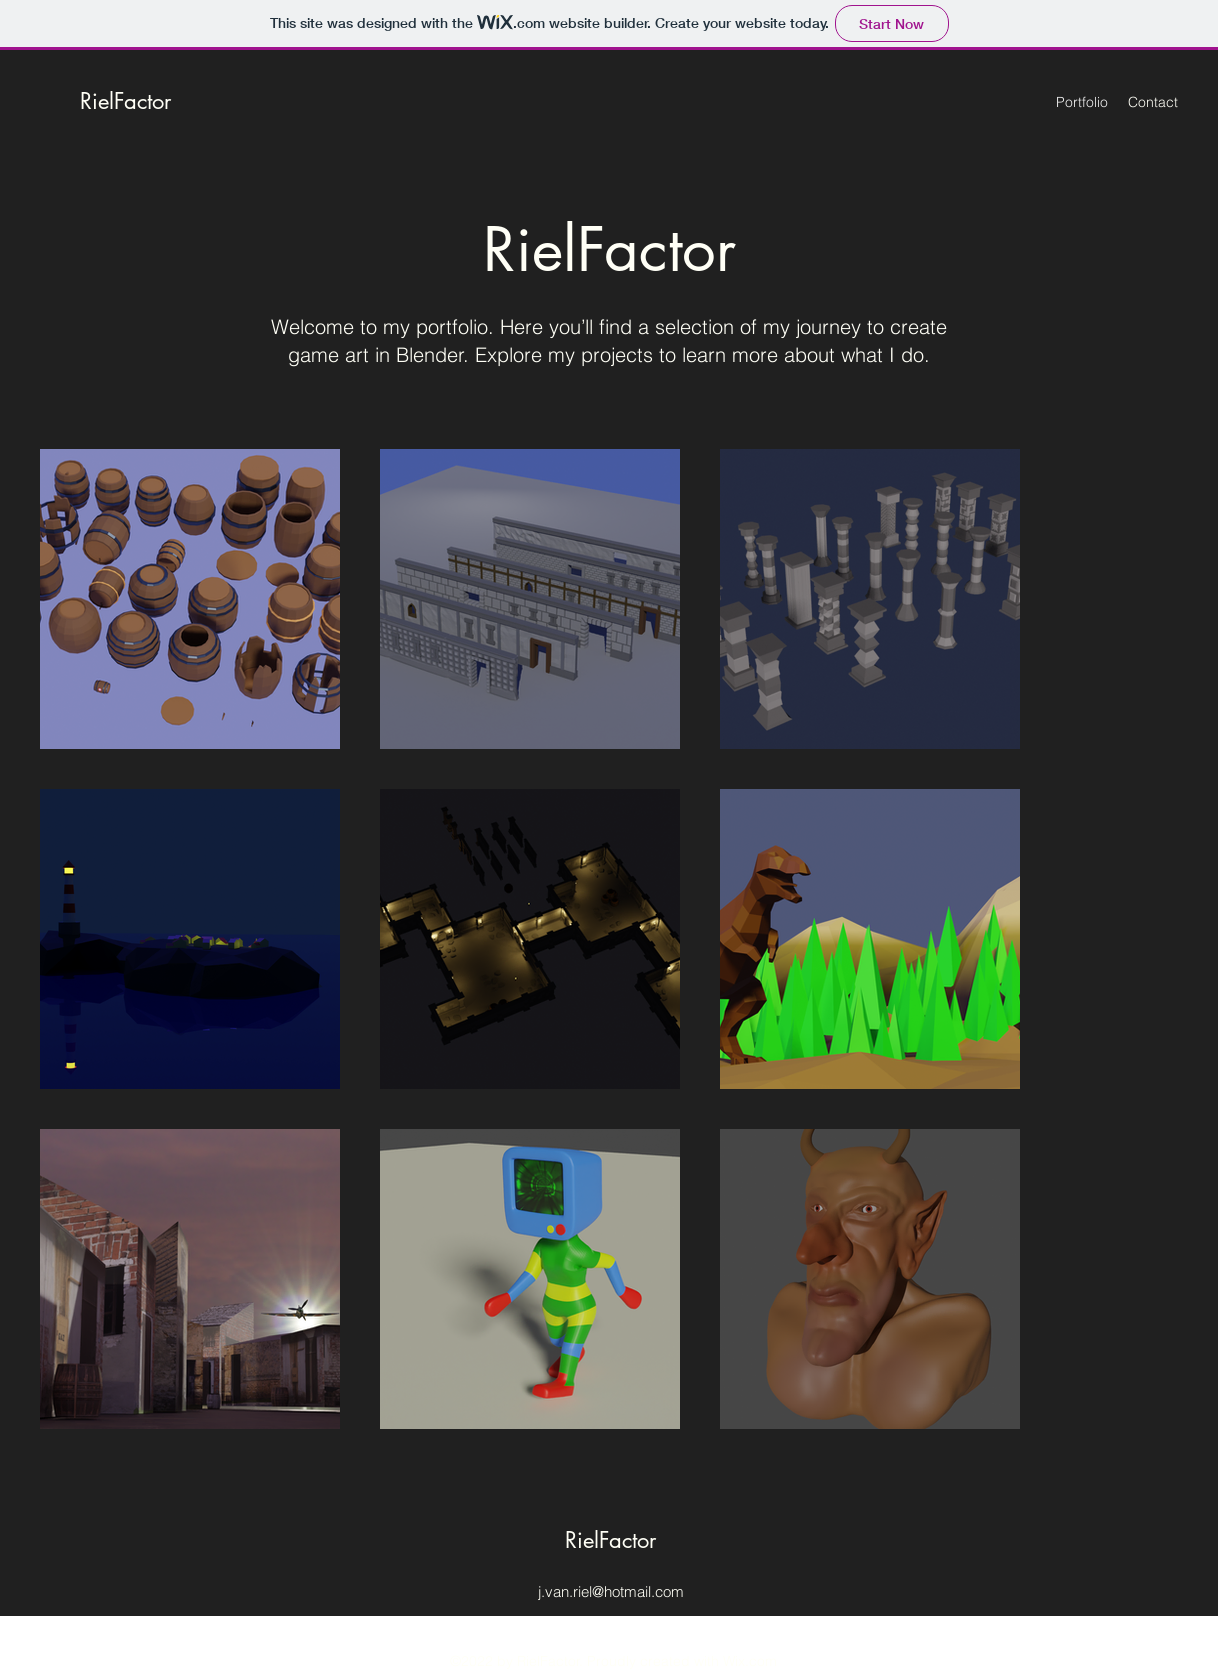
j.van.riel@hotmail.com (611, 1591)
